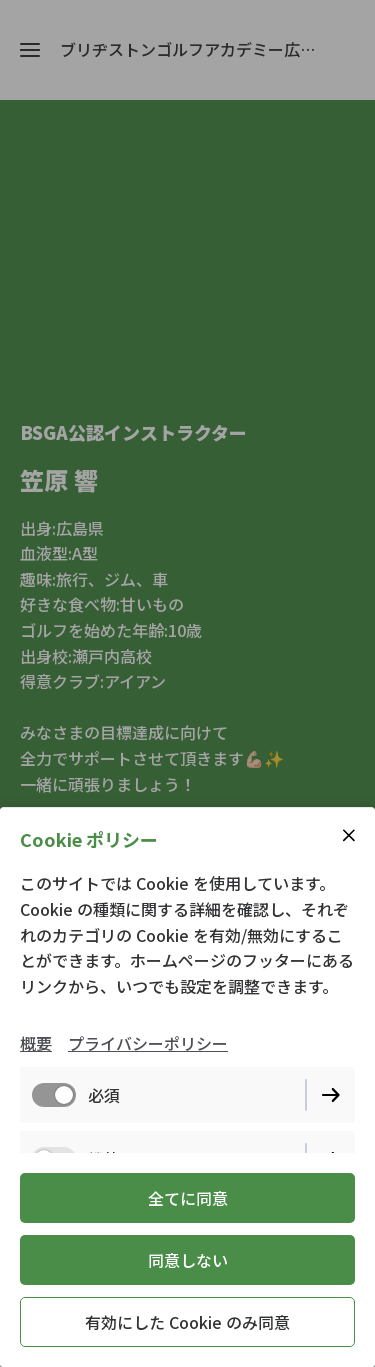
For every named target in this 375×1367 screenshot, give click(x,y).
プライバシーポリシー (148, 1043)
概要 (36, 1043)
